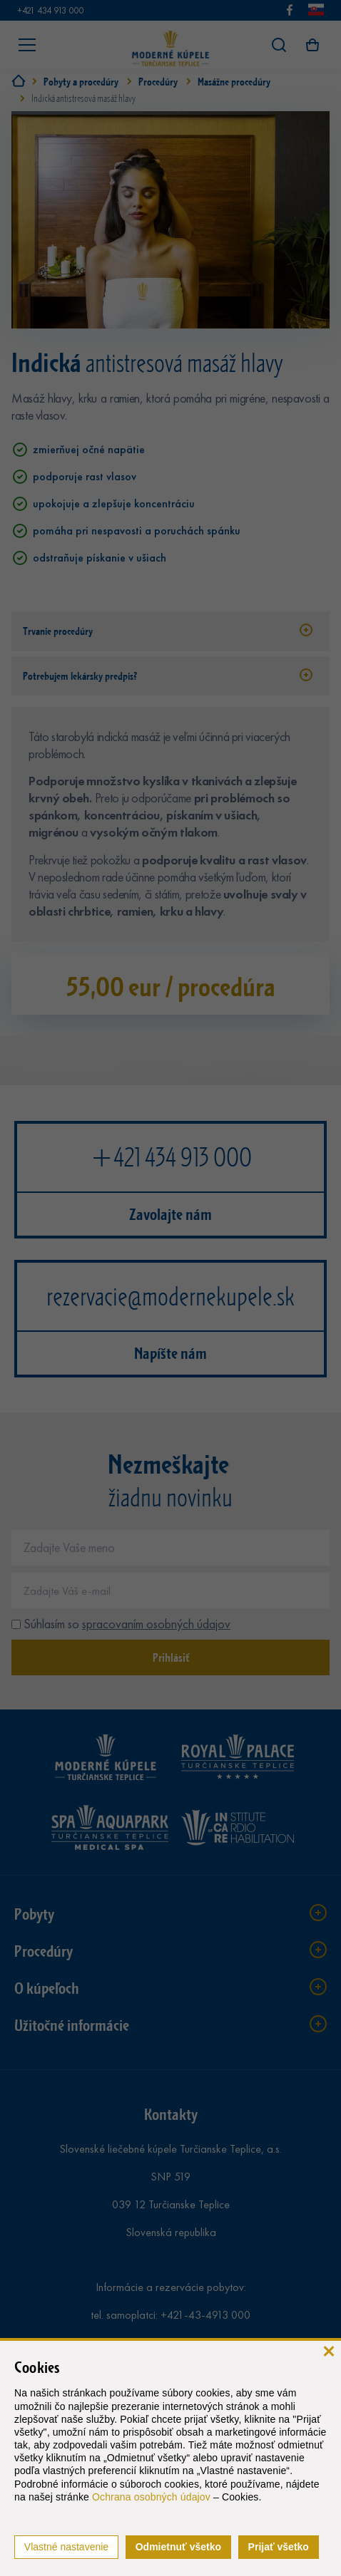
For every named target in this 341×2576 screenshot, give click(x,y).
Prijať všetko (278, 2546)
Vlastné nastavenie (66, 2546)
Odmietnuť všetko (178, 2546)
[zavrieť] (328, 2350)
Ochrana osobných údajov (151, 2497)
